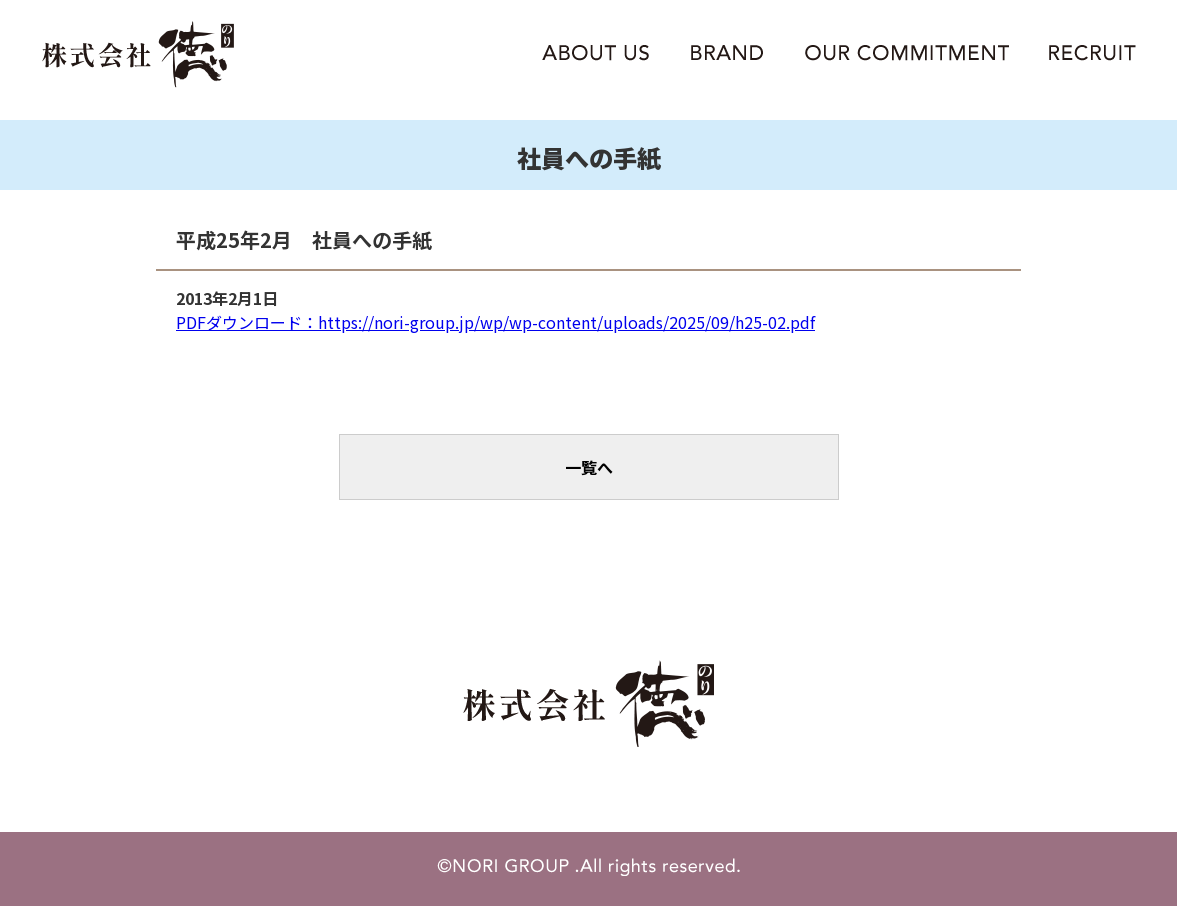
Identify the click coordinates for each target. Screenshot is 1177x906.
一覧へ (589, 467)
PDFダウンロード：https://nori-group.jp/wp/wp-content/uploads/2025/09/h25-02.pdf (495, 322)
